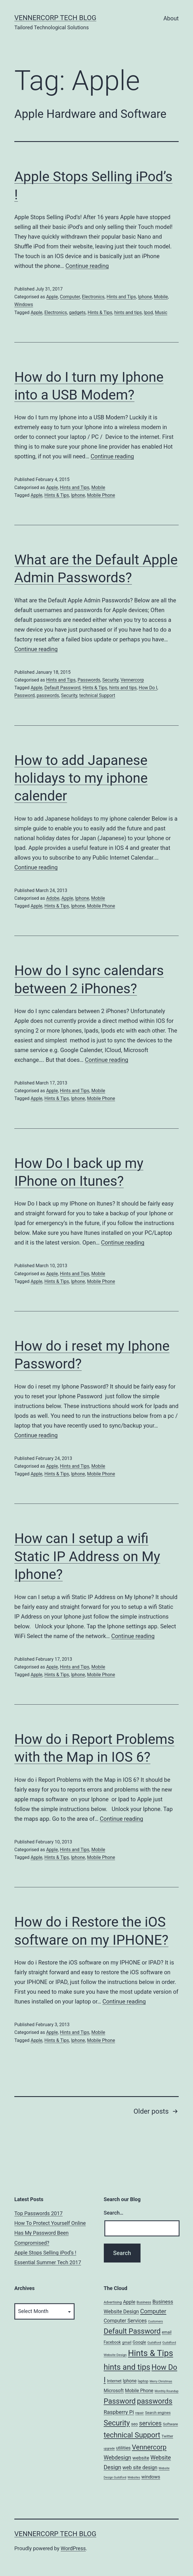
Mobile (161, 296)
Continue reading (87, 265)
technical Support (97, 695)
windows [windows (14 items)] (150, 2477)
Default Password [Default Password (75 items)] (132, 2331)
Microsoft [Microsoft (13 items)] (114, 2390)
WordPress (73, 2548)
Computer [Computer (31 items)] (153, 2311)
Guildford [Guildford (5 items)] (154, 2343)
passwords (48, 695)
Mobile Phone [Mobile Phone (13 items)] (139, 2390)
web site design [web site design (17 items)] (139, 2467)
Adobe (52, 898)
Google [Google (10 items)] (139, 2342)
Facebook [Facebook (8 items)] (112, 2342)
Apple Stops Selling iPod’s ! (45, 2253)
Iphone (145, 296)
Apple (52, 296)
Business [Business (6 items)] (144, 2302)
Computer (70, 296)
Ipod (148, 312)
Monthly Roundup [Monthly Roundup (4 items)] (166, 2391)
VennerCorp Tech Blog (55, 18)
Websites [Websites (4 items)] (134, 2477)
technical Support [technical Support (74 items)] (132, 2435)
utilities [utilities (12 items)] (123, 2448)
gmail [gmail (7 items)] (126, 2342)
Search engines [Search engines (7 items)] (158, 2413)
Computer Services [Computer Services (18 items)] (125, 2321)
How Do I (148, 687)
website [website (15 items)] (140, 2458)
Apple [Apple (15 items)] (129, 2302)
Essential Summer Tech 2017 (47, 2262)
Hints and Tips (121, 296)
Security (110, 680)
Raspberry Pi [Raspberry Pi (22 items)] (119, 2412)
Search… (114, 2213)
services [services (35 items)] (150, 2423)
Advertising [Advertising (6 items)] (113, 2302)
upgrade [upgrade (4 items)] (109, 2448)
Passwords (89, 680)
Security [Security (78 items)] (117, 2423)
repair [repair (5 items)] (139, 2413)
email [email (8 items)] (167, 2332)
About (171, 18)
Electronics (93, 296)
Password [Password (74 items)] (120, 2401)
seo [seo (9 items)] (134, 2424)
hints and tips (128, 312)
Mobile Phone (101, 495)
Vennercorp (132, 680)
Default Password (62, 687)
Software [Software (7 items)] (170, 2424)
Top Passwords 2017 (38, 2213)
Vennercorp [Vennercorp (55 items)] (149, 2447)
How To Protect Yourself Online (50, 2223)
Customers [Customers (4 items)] (155, 2321)
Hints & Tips (99, 312)
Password (24, 695)
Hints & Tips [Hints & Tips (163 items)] (150, 2353)
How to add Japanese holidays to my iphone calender (81, 778)
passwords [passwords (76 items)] (154, 2401)
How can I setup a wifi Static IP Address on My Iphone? (87, 1556)
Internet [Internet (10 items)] (114, 2381)
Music (161, 312)
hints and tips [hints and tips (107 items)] (127, 2367)
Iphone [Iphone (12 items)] (130, 2381)
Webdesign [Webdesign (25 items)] (117, 2457)
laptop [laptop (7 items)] (143, 2381)
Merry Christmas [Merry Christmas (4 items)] (161, 2381)
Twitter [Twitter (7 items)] (167, 2436)
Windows (23, 304)
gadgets (77, 312)
